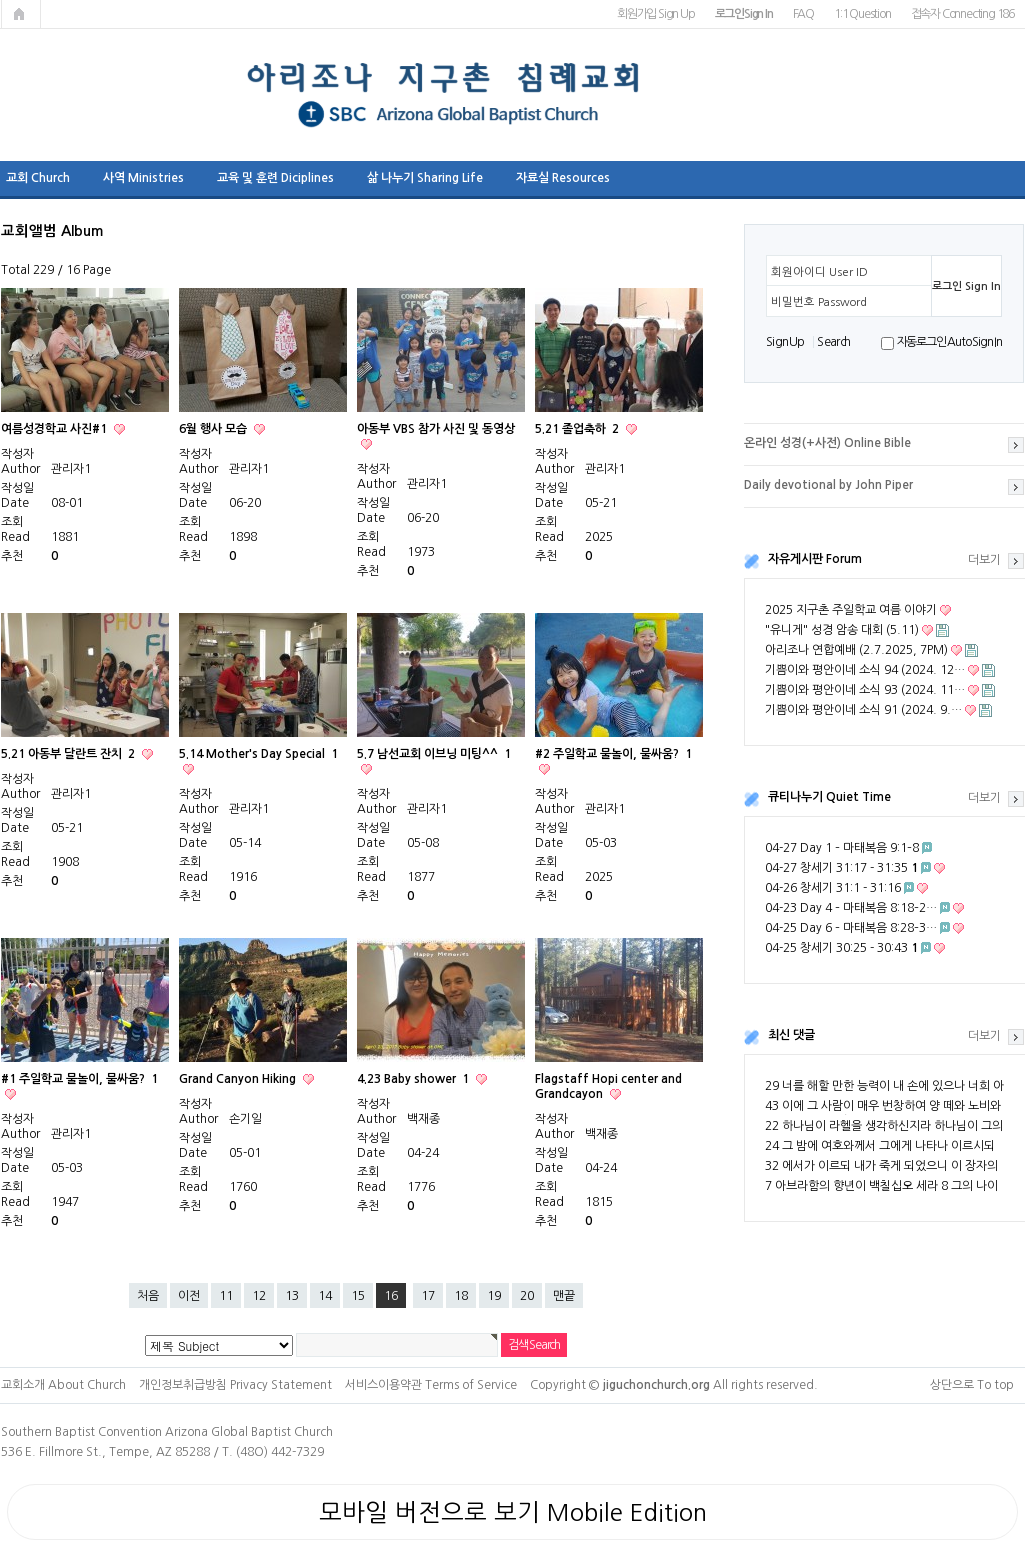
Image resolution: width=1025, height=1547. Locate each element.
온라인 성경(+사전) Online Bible (827, 443)
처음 (148, 1296)
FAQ (803, 14)
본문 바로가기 (0, 0)
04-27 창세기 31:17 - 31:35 (841, 868)
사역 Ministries (143, 178)
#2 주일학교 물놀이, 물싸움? (613, 754)
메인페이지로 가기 (21, 14)
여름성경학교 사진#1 (55, 429)
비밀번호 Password (819, 302)
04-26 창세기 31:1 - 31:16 (833, 888)
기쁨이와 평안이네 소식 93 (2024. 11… (865, 690)
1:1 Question (862, 14)
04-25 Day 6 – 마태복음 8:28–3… (851, 928)
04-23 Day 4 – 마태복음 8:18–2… (851, 908)
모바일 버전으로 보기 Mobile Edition (513, 1512)
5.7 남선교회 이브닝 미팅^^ (434, 754)
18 (461, 1296)
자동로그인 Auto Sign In (949, 342)
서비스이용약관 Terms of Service (431, 1385)
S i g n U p (784, 342)
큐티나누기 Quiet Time (829, 797)
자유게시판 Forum (815, 559)
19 (494, 1296)
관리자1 (71, 469)
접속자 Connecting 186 (962, 14)
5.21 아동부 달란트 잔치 (69, 754)
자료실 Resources (563, 178)
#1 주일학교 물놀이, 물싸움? (79, 1079)
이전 (189, 1296)
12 (259, 1296)
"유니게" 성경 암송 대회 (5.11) (842, 630)
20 (527, 1296)
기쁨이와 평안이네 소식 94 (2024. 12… (865, 670)
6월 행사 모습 (214, 429)
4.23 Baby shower (414, 1079)
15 (358, 1296)
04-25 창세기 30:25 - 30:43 (841, 948)
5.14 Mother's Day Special (258, 754)
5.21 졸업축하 (578, 429)
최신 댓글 (791, 1035)
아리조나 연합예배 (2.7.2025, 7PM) (856, 650)
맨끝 (564, 1296)
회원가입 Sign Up (656, 14)
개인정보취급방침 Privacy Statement (235, 1385)
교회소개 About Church (63, 1385)
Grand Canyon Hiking (239, 1079)
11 (226, 1296)
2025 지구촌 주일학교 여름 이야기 (851, 610)
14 (325, 1296)
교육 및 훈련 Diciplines (275, 178)
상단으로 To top (972, 1385)
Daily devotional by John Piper (828, 485)
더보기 (984, 560)
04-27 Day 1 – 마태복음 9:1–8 (842, 848)
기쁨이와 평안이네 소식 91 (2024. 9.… (863, 710)
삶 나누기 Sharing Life (425, 178)
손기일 (245, 1119)
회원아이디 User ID (819, 272)
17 (428, 1296)
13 (292, 1296)
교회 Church (38, 178)
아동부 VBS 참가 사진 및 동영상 (436, 429)
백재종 (423, 1119)
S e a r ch (833, 342)
